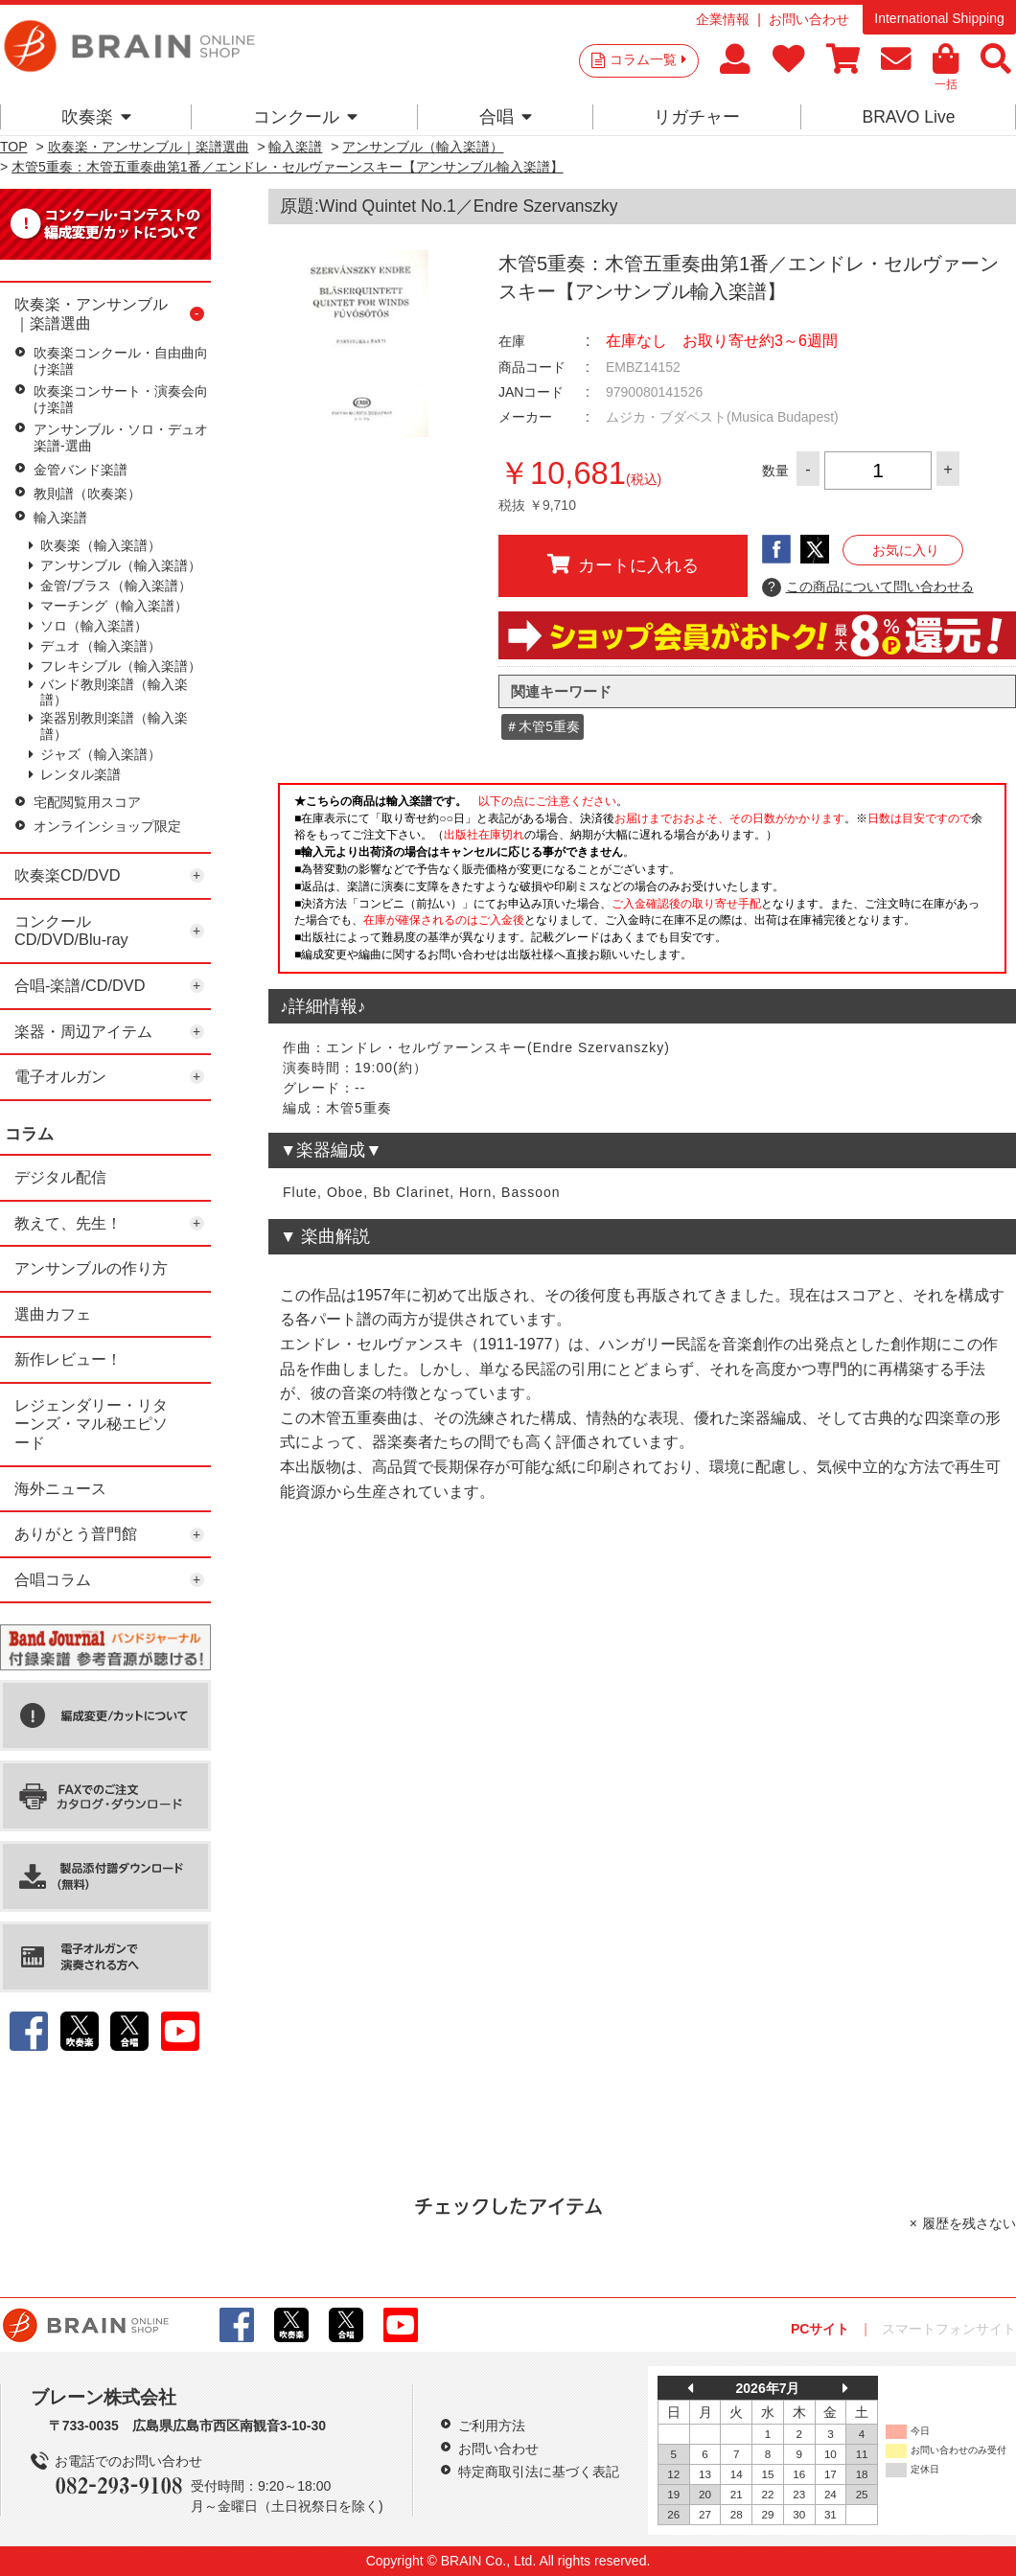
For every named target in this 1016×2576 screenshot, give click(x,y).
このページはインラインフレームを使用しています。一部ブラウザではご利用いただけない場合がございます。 (642, 883)
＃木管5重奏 (542, 726)
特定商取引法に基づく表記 (538, 2471)
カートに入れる (623, 564)
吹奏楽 (96, 116)
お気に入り (905, 550)
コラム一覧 (648, 59)
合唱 (505, 116)
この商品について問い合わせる (868, 587)
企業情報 (723, 19)
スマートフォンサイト (949, 2328)
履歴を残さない (969, 2223)
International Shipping (939, 18)
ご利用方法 (491, 2425)
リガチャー (697, 116)
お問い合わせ (809, 19)
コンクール (305, 116)
